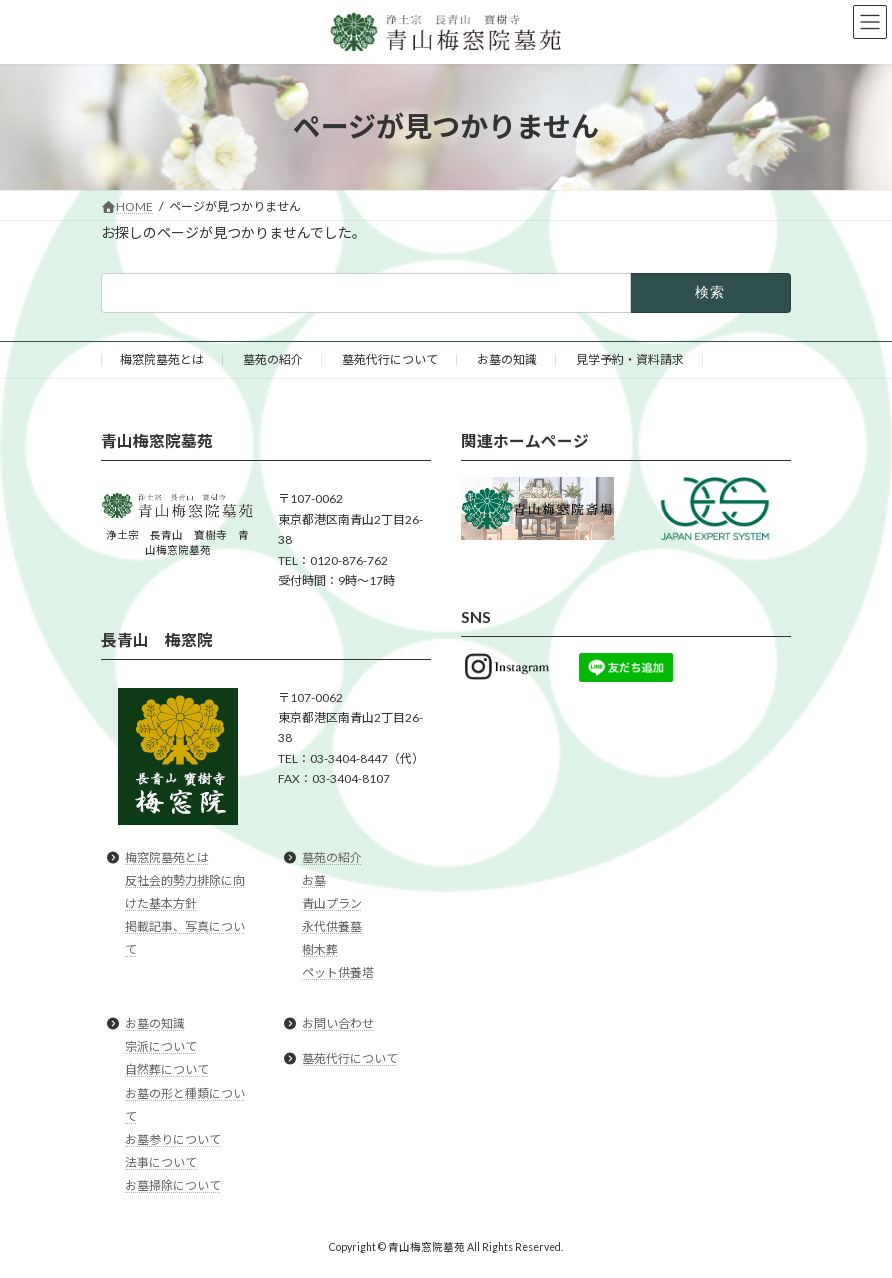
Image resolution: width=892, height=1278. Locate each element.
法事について (161, 1162)
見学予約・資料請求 (630, 359)
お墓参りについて (173, 1139)
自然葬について (167, 1070)
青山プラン (332, 903)
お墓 (314, 880)
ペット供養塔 (338, 972)
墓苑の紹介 (273, 359)
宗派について (161, 1047)
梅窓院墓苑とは (162, 359)
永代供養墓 (332, 926)
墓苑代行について (390, 359)
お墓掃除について (173, 1185)
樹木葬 (320, 949)
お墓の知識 (507, 359)
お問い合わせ (338, 1023)
